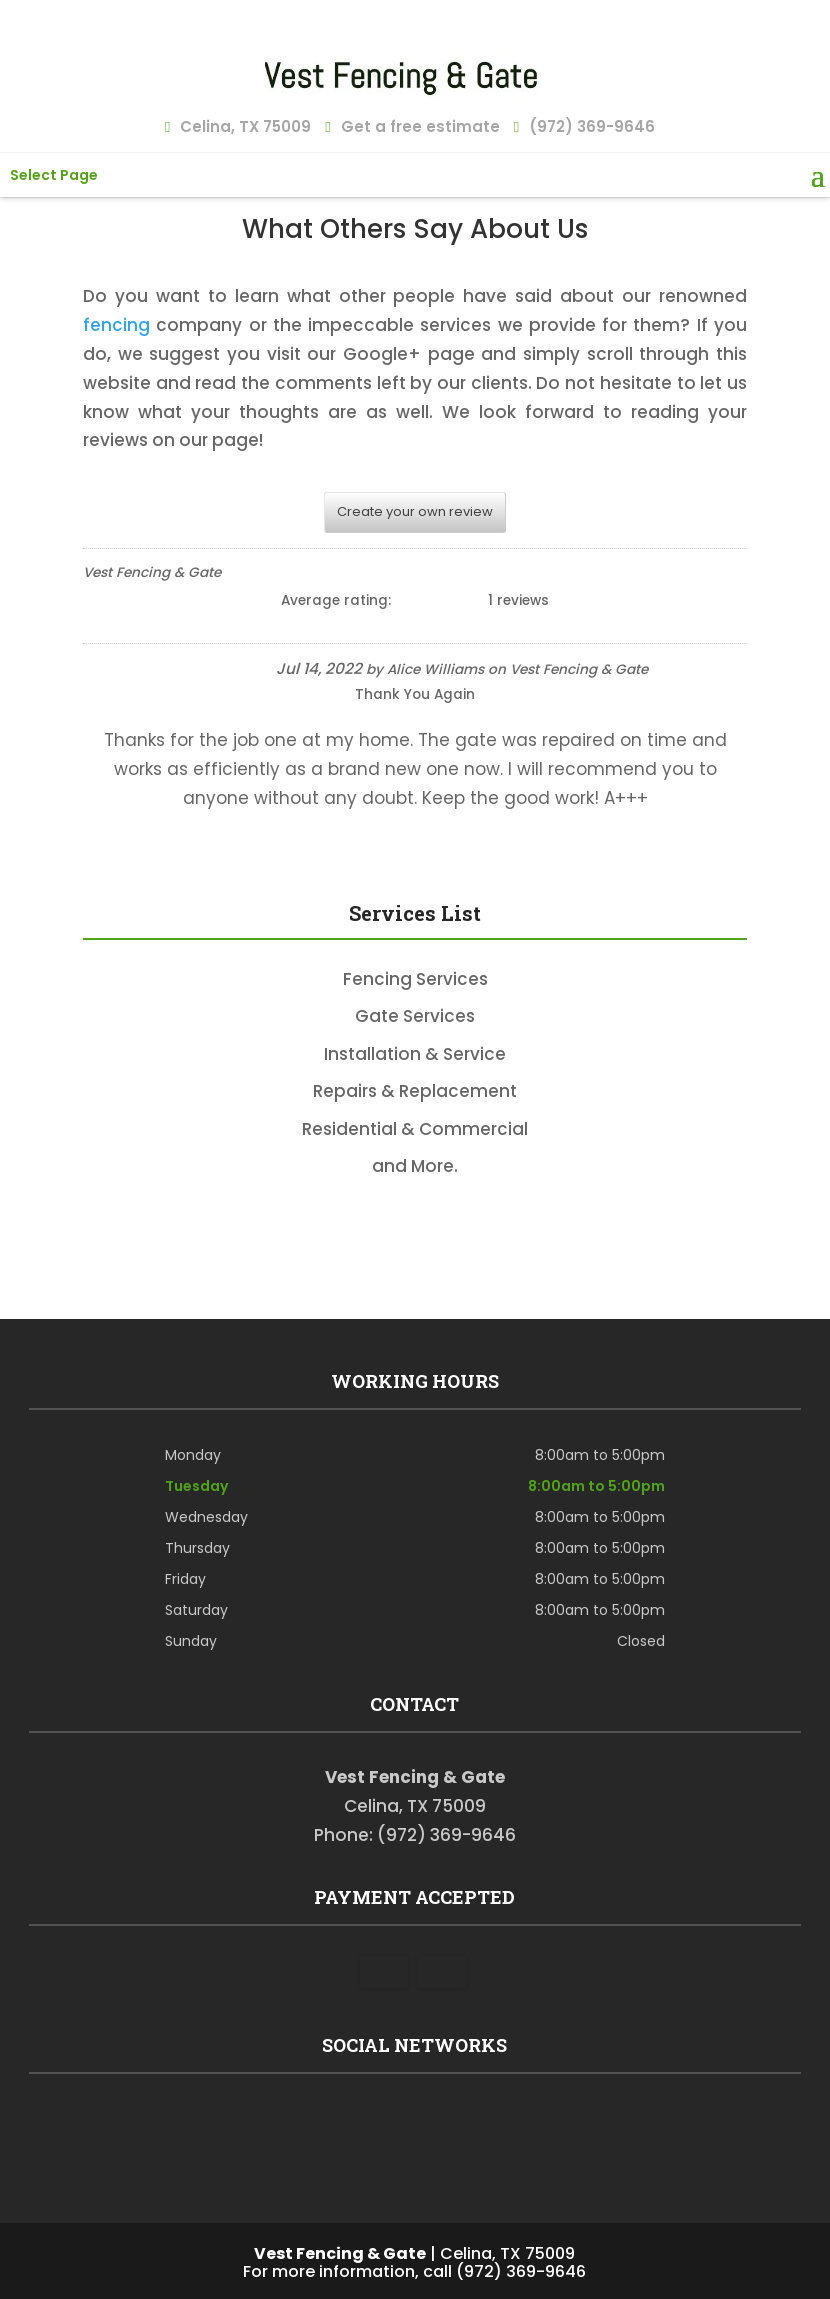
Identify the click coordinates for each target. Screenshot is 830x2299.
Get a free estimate (417, 124)
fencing (116, 325)
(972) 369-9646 (589, 124)
